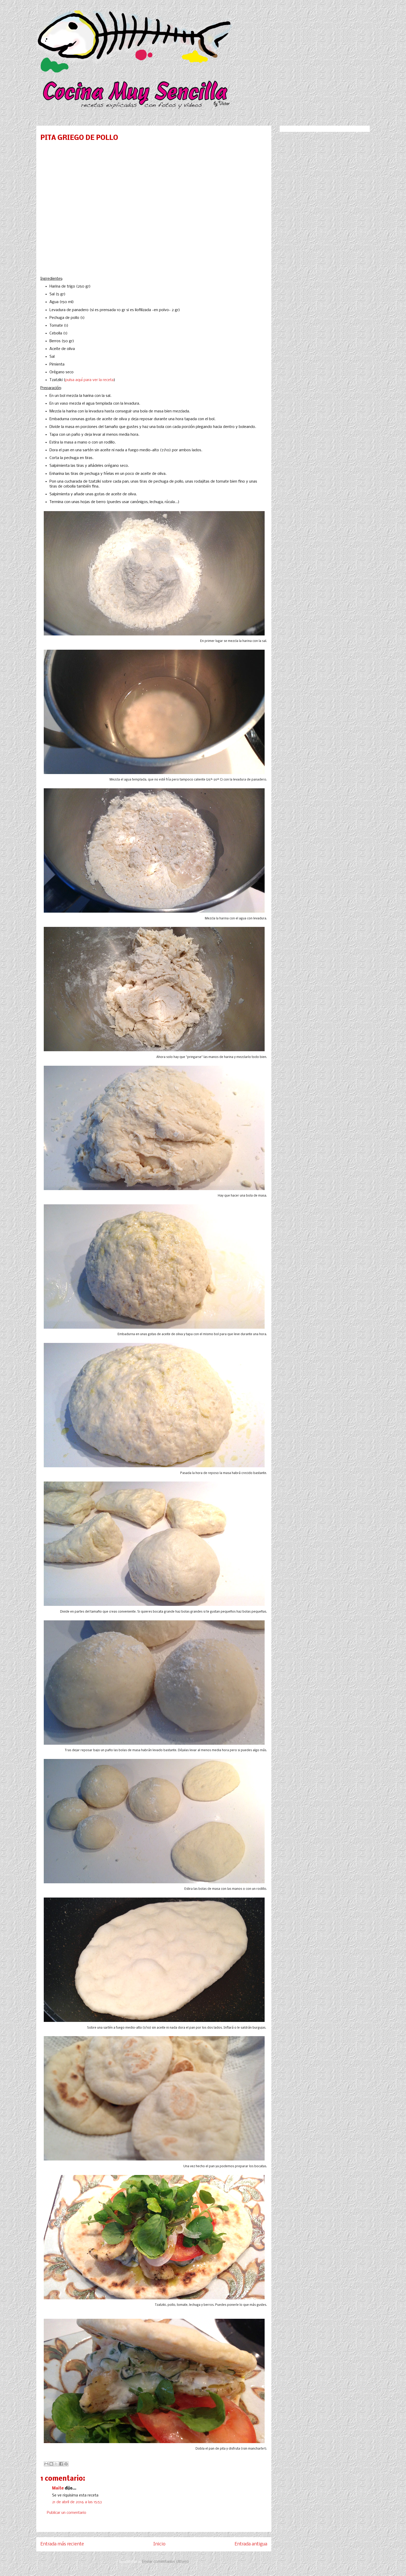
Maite (58, 2488)
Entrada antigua (251, 2544)
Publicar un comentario (66, 2513)
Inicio (159, 2544)
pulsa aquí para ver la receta (89, 380)
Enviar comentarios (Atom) (165, 2562)
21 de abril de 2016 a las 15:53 (77, 2502)
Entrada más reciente (62, 2544)
